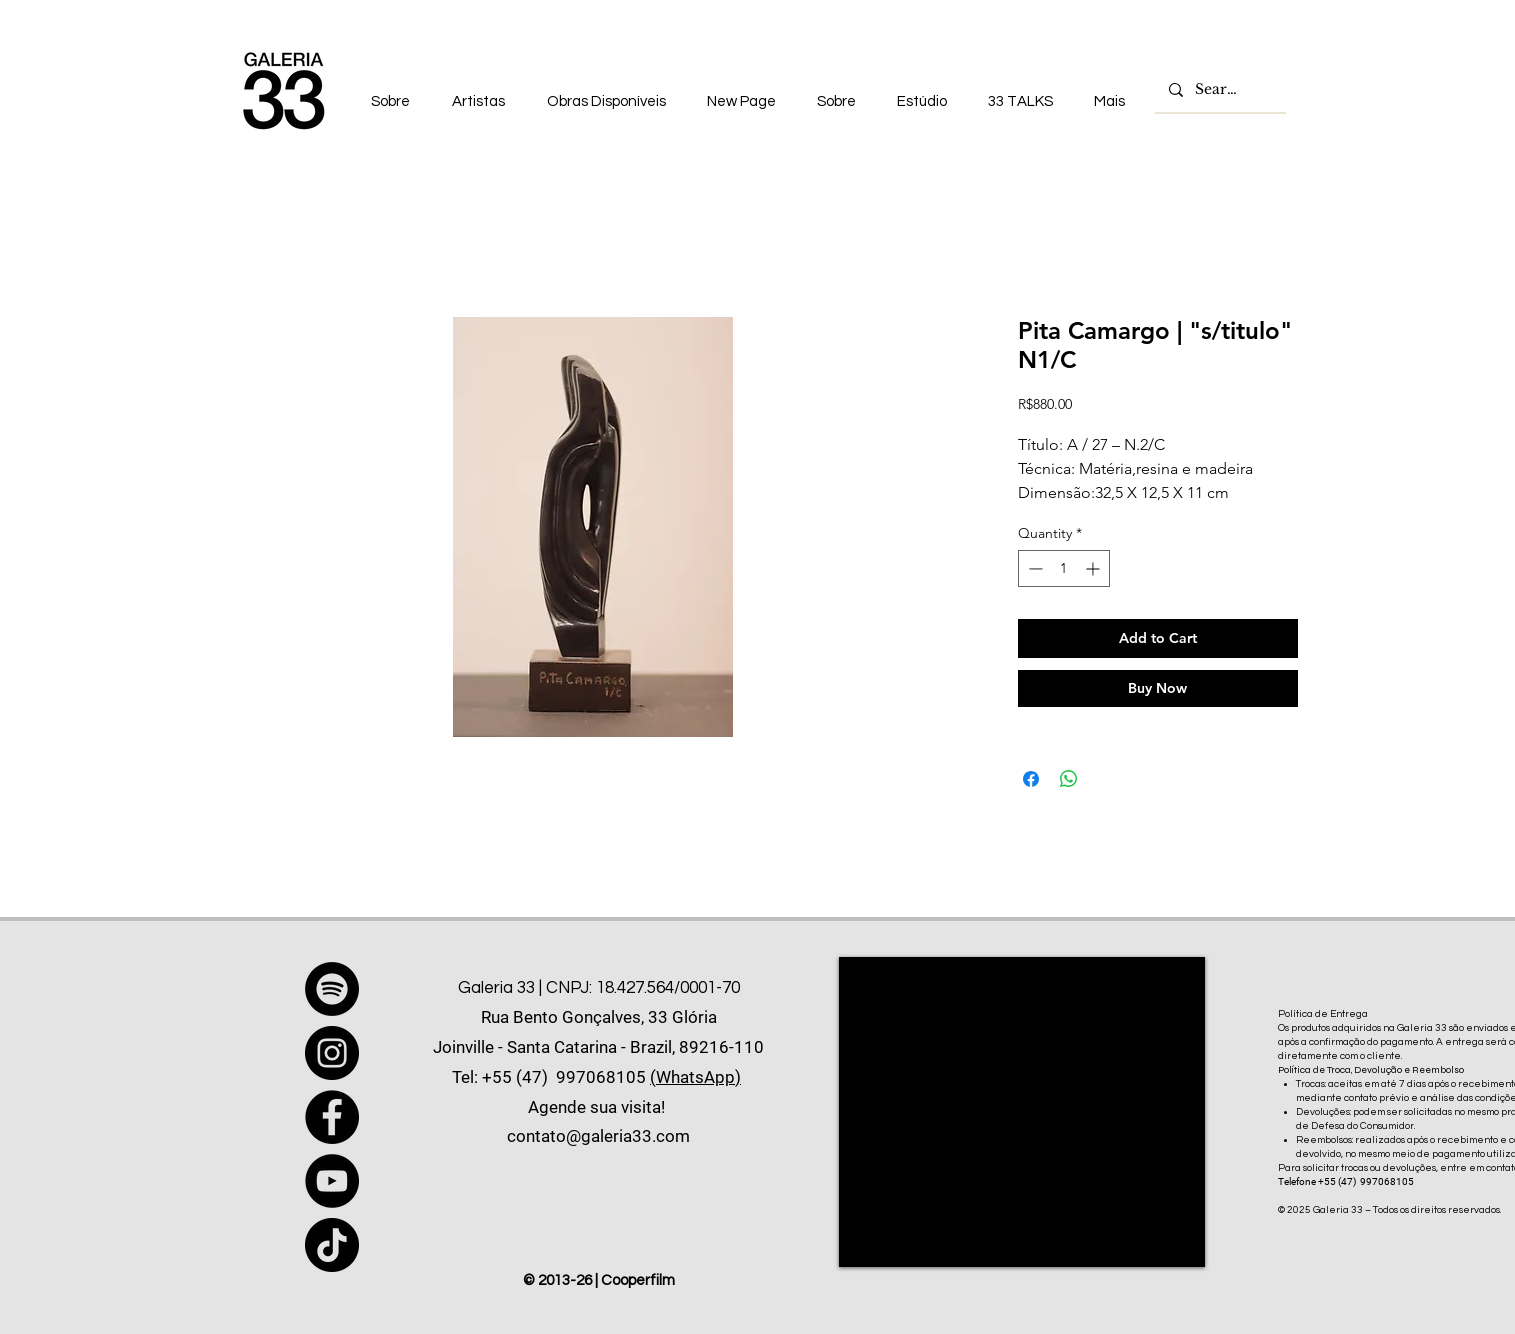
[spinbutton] (1064, 568)
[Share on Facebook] (1031, 779)
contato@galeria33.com (598, 1136)
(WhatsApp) (695, 1077)
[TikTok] (332, 1245)
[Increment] (1094, 568)
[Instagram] (332, 1053)
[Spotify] (332, 989)
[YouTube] (332, 1181)
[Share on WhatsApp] (1069, 779)
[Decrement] (1033, 568)
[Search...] (1219, 90)
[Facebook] (332, 1117)
